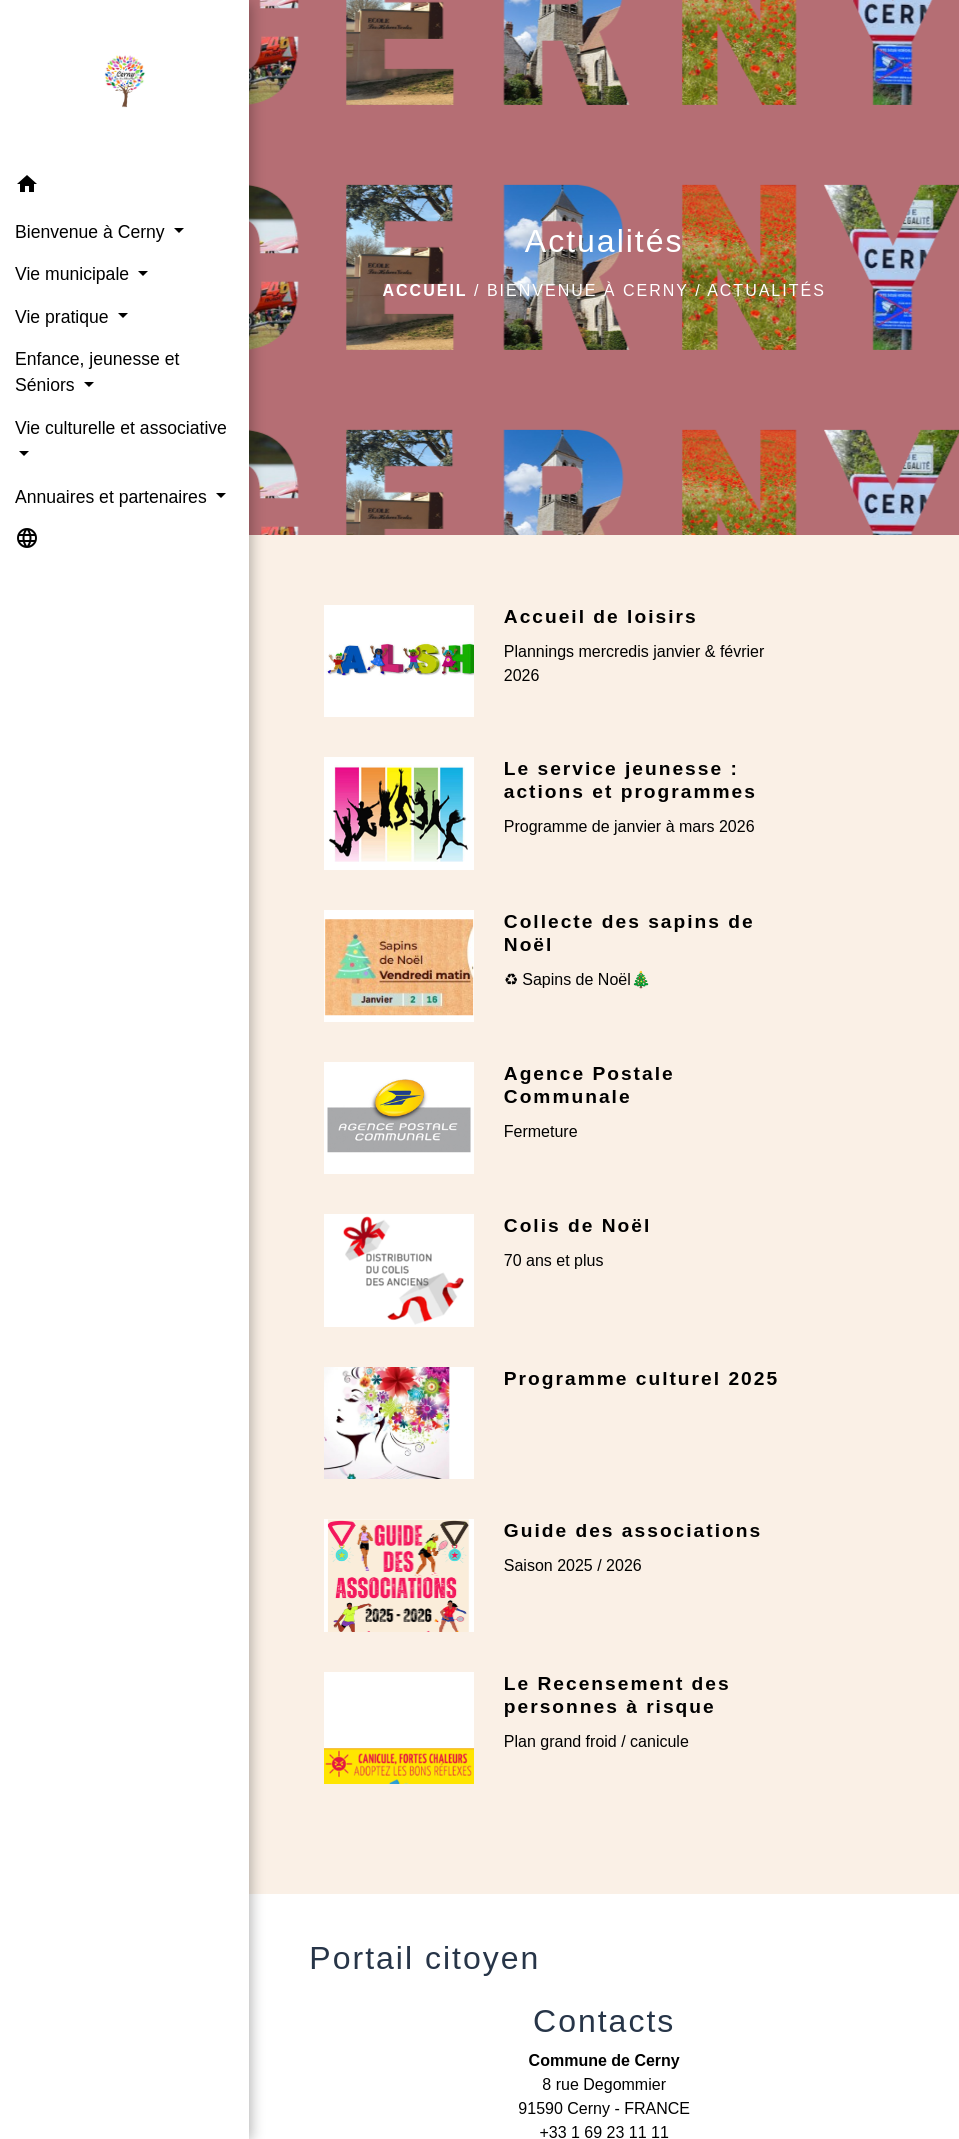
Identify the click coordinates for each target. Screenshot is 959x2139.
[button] (124, 187)
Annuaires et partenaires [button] (113, 497)
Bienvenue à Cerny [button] (92, 232)
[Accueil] (124, 82)
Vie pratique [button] (64, 317)
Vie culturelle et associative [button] (121, 428)
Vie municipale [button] (74, 274)
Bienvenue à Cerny (588, 290)
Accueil (424, 290)
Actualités (766, 290)
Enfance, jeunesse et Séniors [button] (97, 372)
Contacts (604, 2021)
